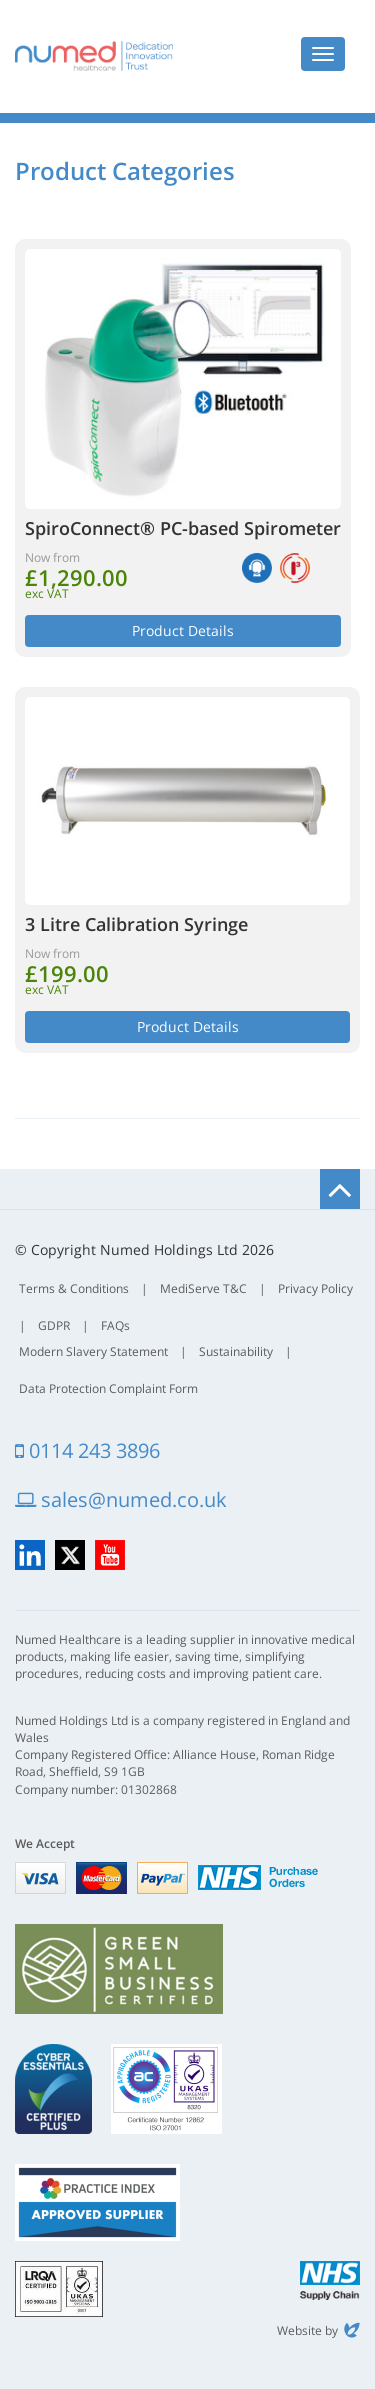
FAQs (115, 1325)
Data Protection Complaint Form (108, 1388)
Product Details (183, 630)
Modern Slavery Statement (93, 1351)
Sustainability (236, 1351)
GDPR (54, 1325)
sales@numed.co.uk (121, 1499)
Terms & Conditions (74, 1288)
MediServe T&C (203, 1288)
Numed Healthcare (94, 56)
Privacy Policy (315, 1288)
